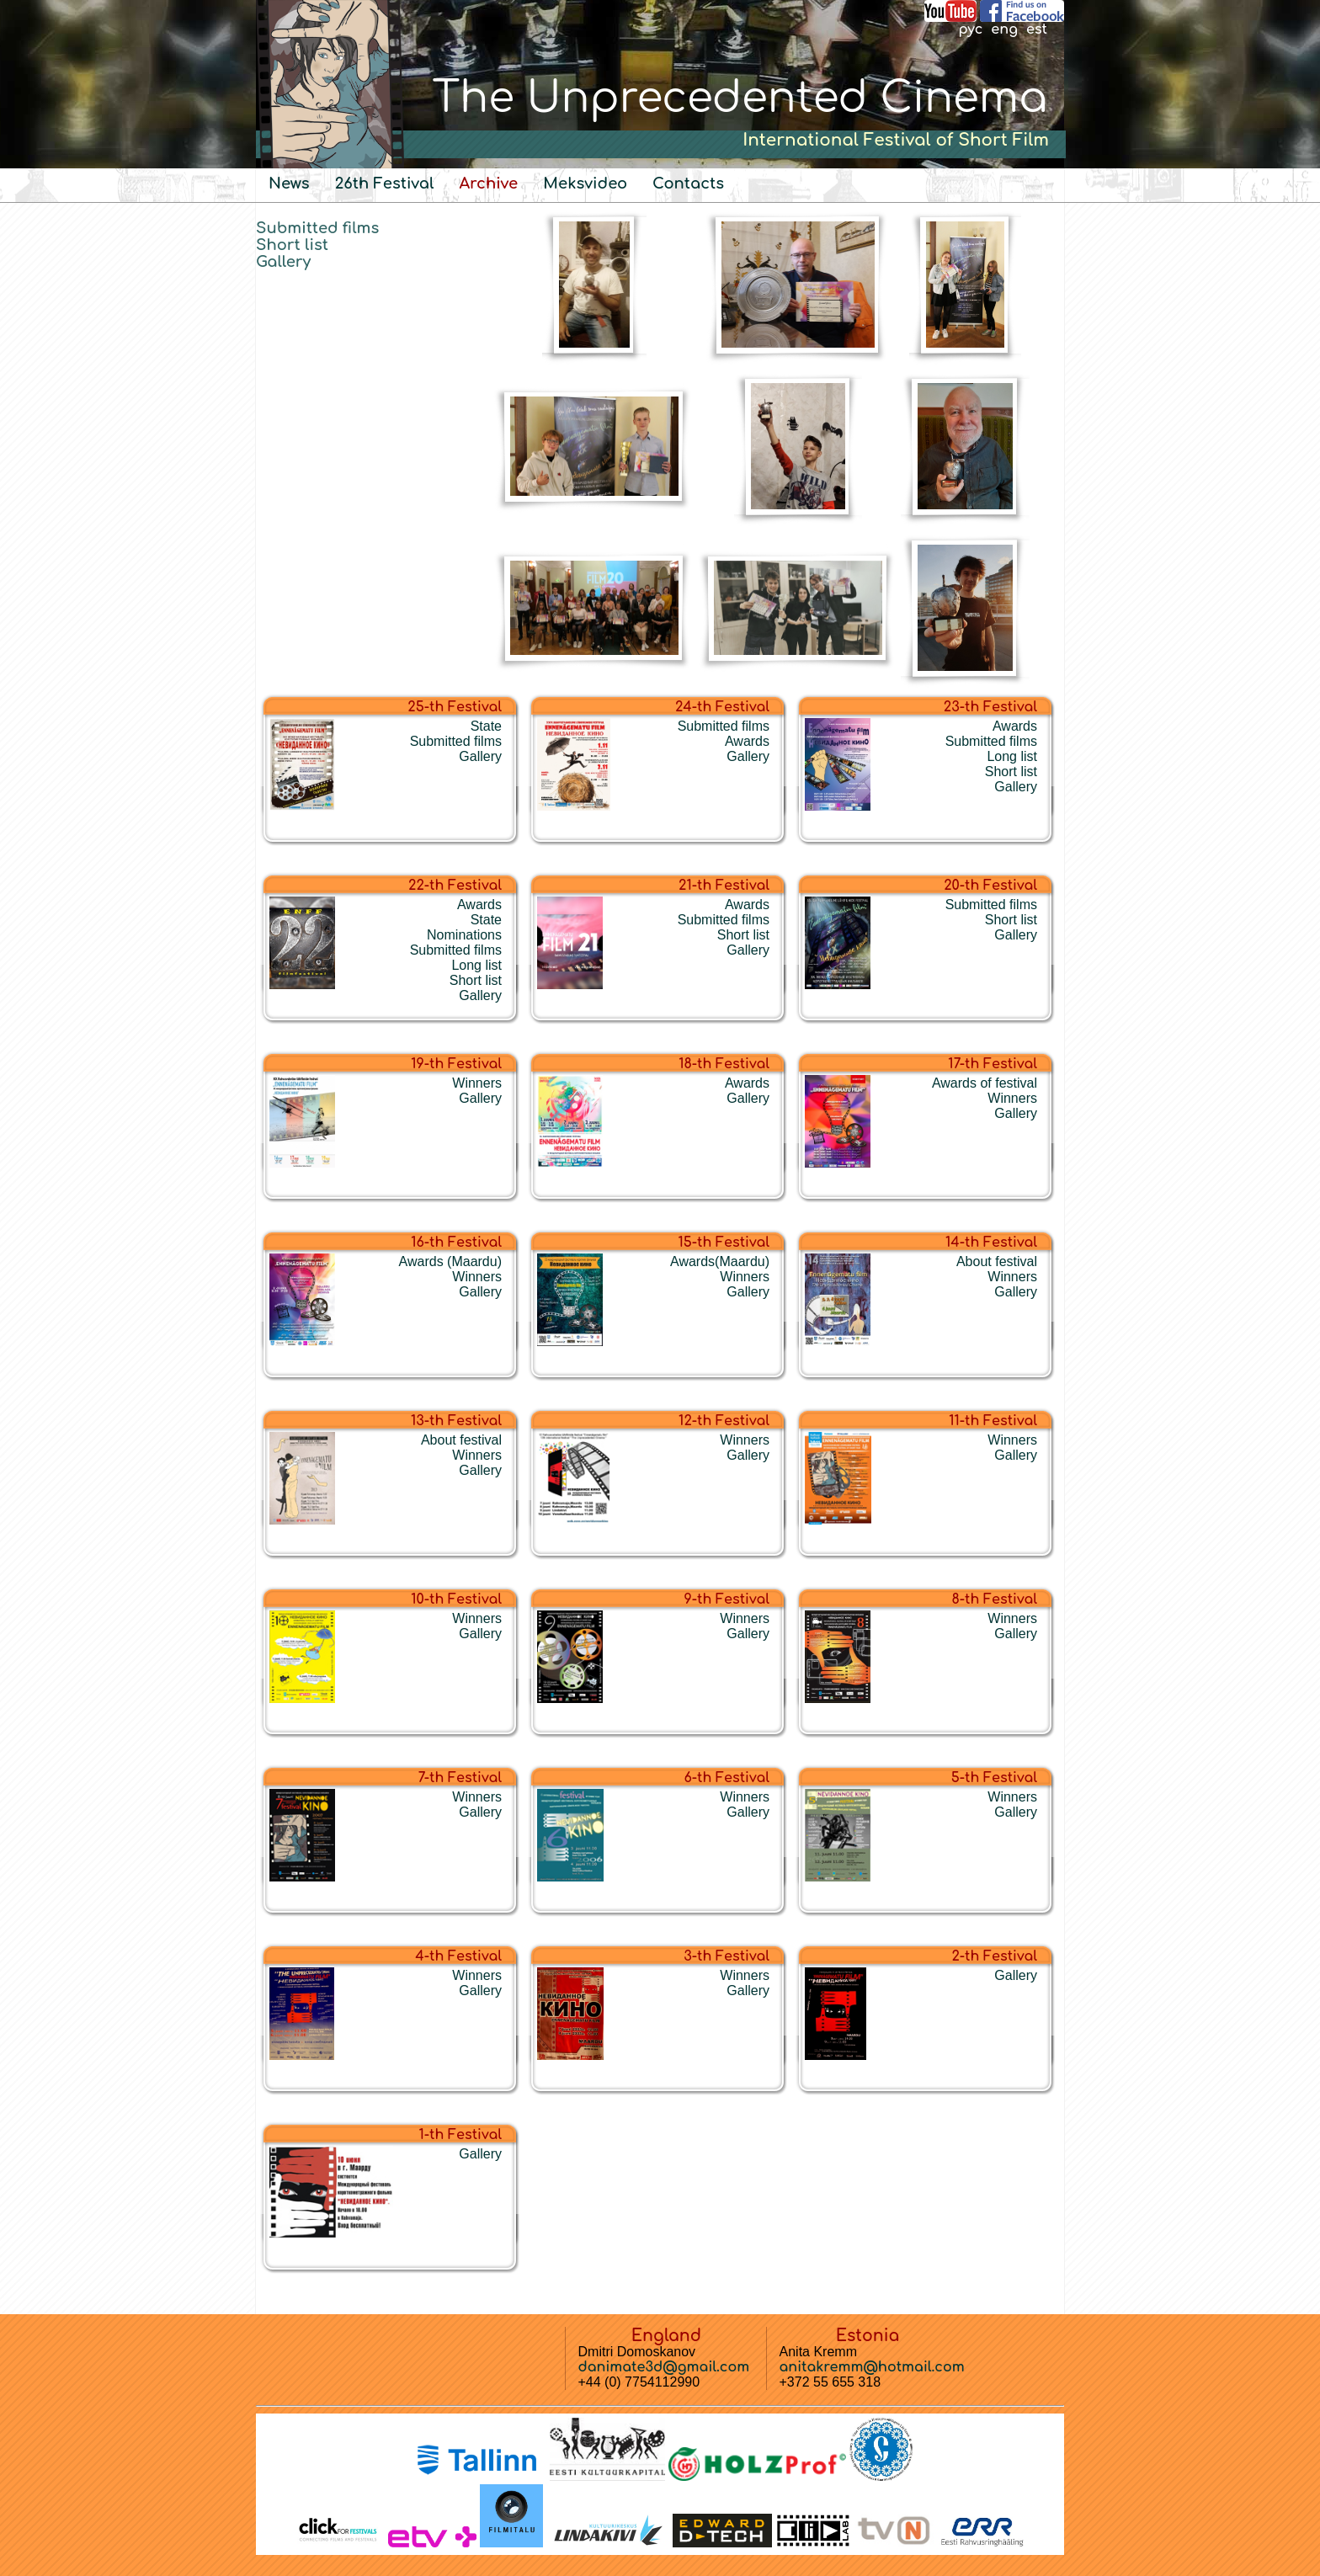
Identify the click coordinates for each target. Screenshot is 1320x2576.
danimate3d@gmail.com (664, 2367)
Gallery (283, 261)
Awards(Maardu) (719, 1261)
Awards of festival (984, 1083)
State (486, 726)
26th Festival (384, 183)
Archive (488, 183)
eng (1004, 29)
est (1036, 29)
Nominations (464, 935)
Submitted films (317, 228)
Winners (477, 1083)
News (289, 183)
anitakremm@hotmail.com (872, 2367)
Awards (747, 741)
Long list (1012, 756)
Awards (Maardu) (450, 1261)
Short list (292, 245)
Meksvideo (585, 183)
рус (970, 29)
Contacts (688, 183)
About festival (996, 1261)
